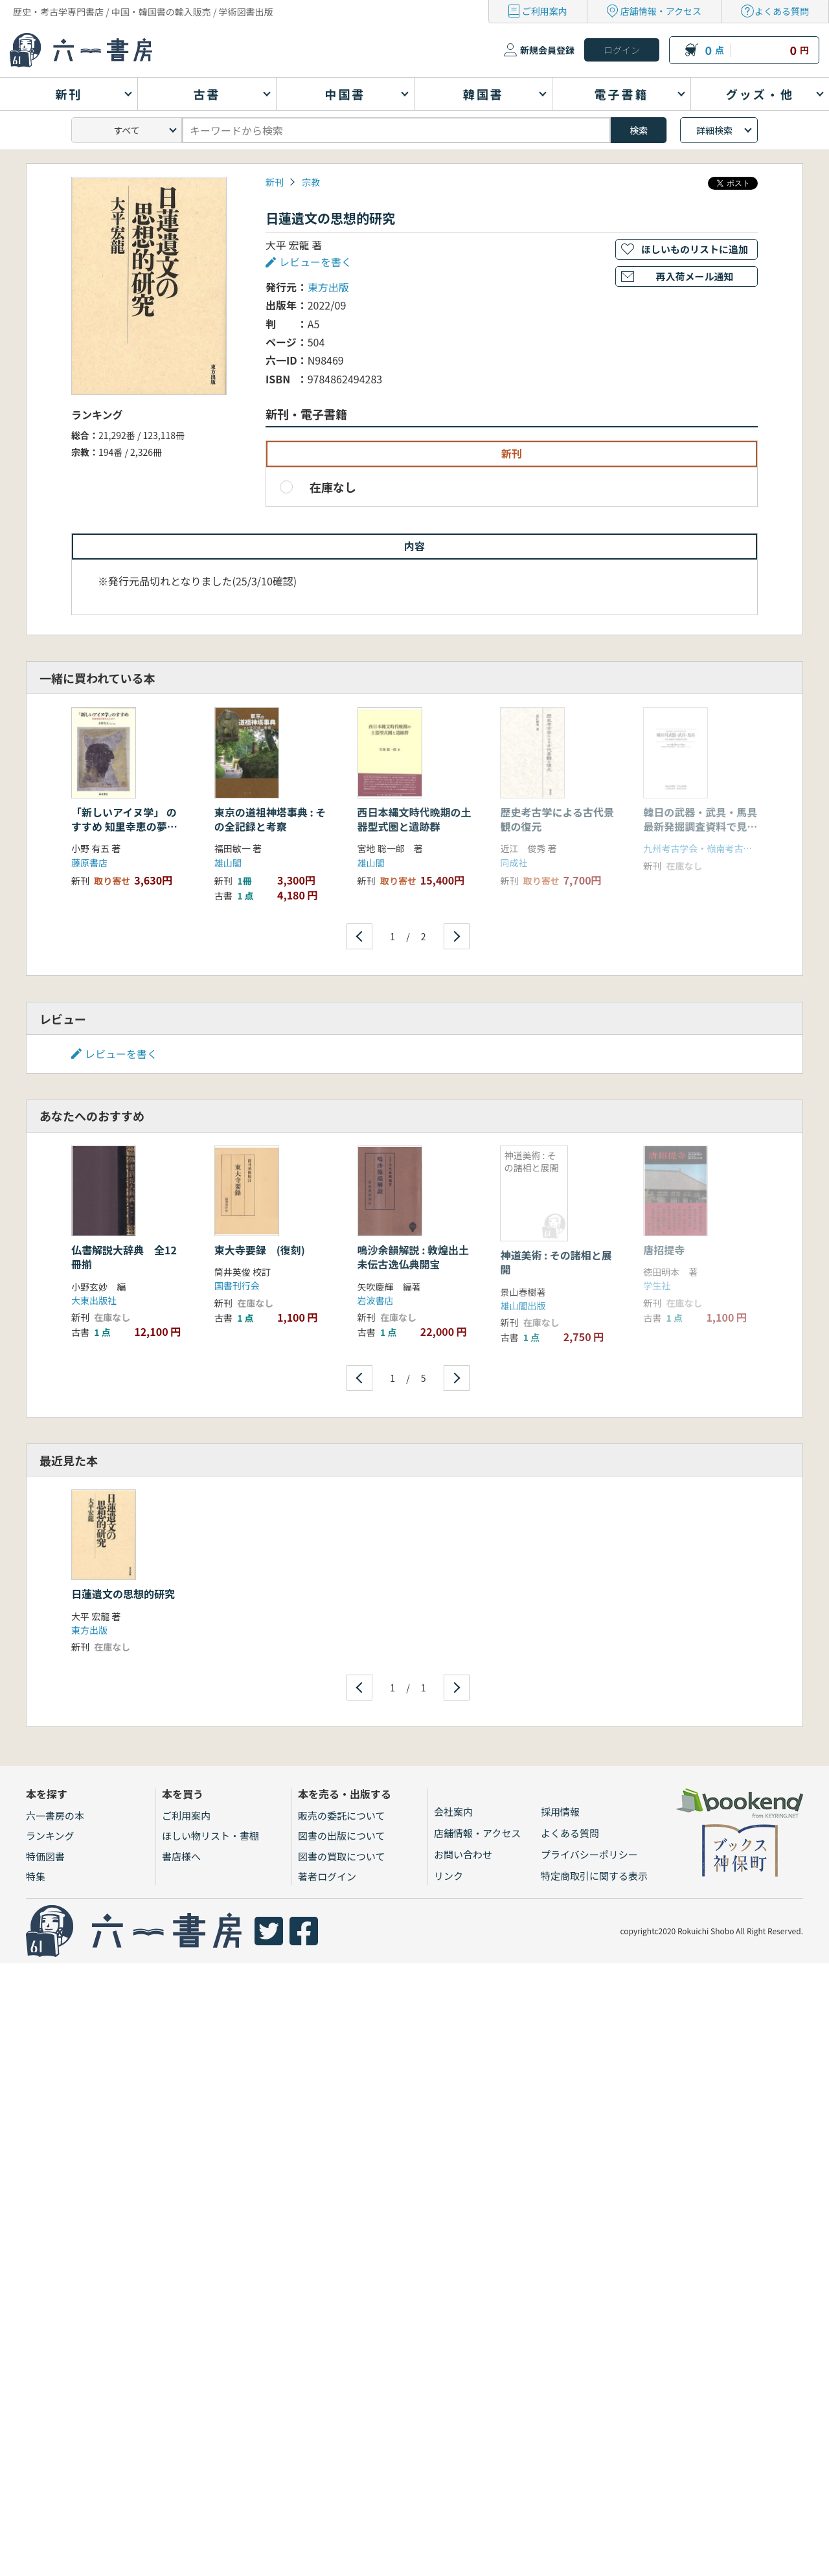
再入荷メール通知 (694, 276)
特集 (35, 1876)
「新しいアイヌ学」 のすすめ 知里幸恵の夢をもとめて (124, 826)
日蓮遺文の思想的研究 (123, 1593)
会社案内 (453, 1811)
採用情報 (560, 1811)
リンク (448, 1875)
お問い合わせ (463, 1854)
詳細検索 (714, 130)
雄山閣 (228, 862)
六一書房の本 (55, 1815)
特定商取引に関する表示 (594, 1875)
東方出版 (328, 287)
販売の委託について (341, 1815)
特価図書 (45, 1856)
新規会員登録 (547, 49)
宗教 (311, 181)
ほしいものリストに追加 (694, 249)
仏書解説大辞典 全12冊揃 (124, 1257)
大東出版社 (94, 1300)
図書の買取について (341, 1856)
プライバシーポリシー (589, 1854)
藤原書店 (89, 862)
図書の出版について (341, 1835)
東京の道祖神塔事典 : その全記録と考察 (270, 819)
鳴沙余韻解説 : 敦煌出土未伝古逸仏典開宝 (413, 1257)
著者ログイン (327, 1876)
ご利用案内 (544, 11)
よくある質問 (782, 11)
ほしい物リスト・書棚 (210, 1835)
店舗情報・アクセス (660, 11)
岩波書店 (376, 1300)
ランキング (50, 1835)
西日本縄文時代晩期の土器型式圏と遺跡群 (414, 819)
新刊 (275, 181)
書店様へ (181, 1856)
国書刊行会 (237, 1285)
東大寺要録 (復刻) (259, 1250)
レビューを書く (315, 261)
